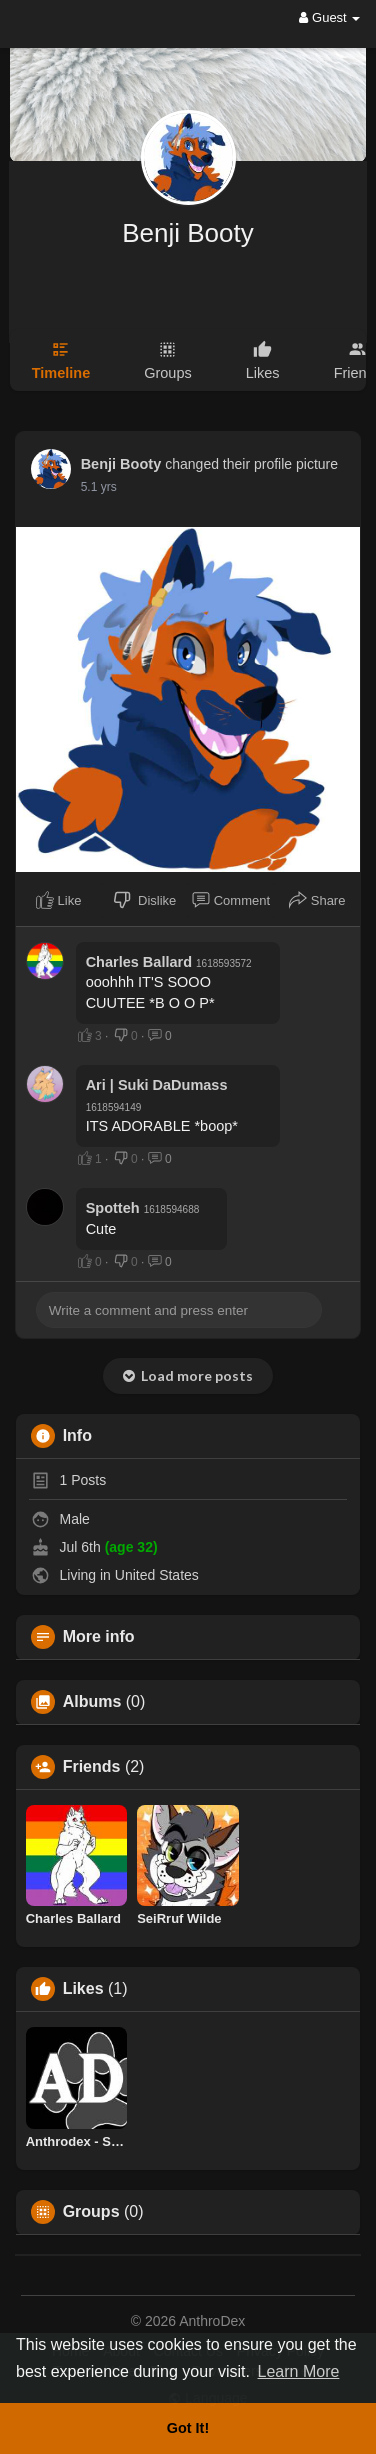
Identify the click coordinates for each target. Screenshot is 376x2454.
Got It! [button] (188, 2428)
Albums (92, 1702)
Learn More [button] (299, 2371)
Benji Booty (188, 233)
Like (58, 900)
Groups (91, 2212)
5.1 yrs (99, 487)
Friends (92, 1767)
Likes (83, 1989)
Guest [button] (329, 17)
